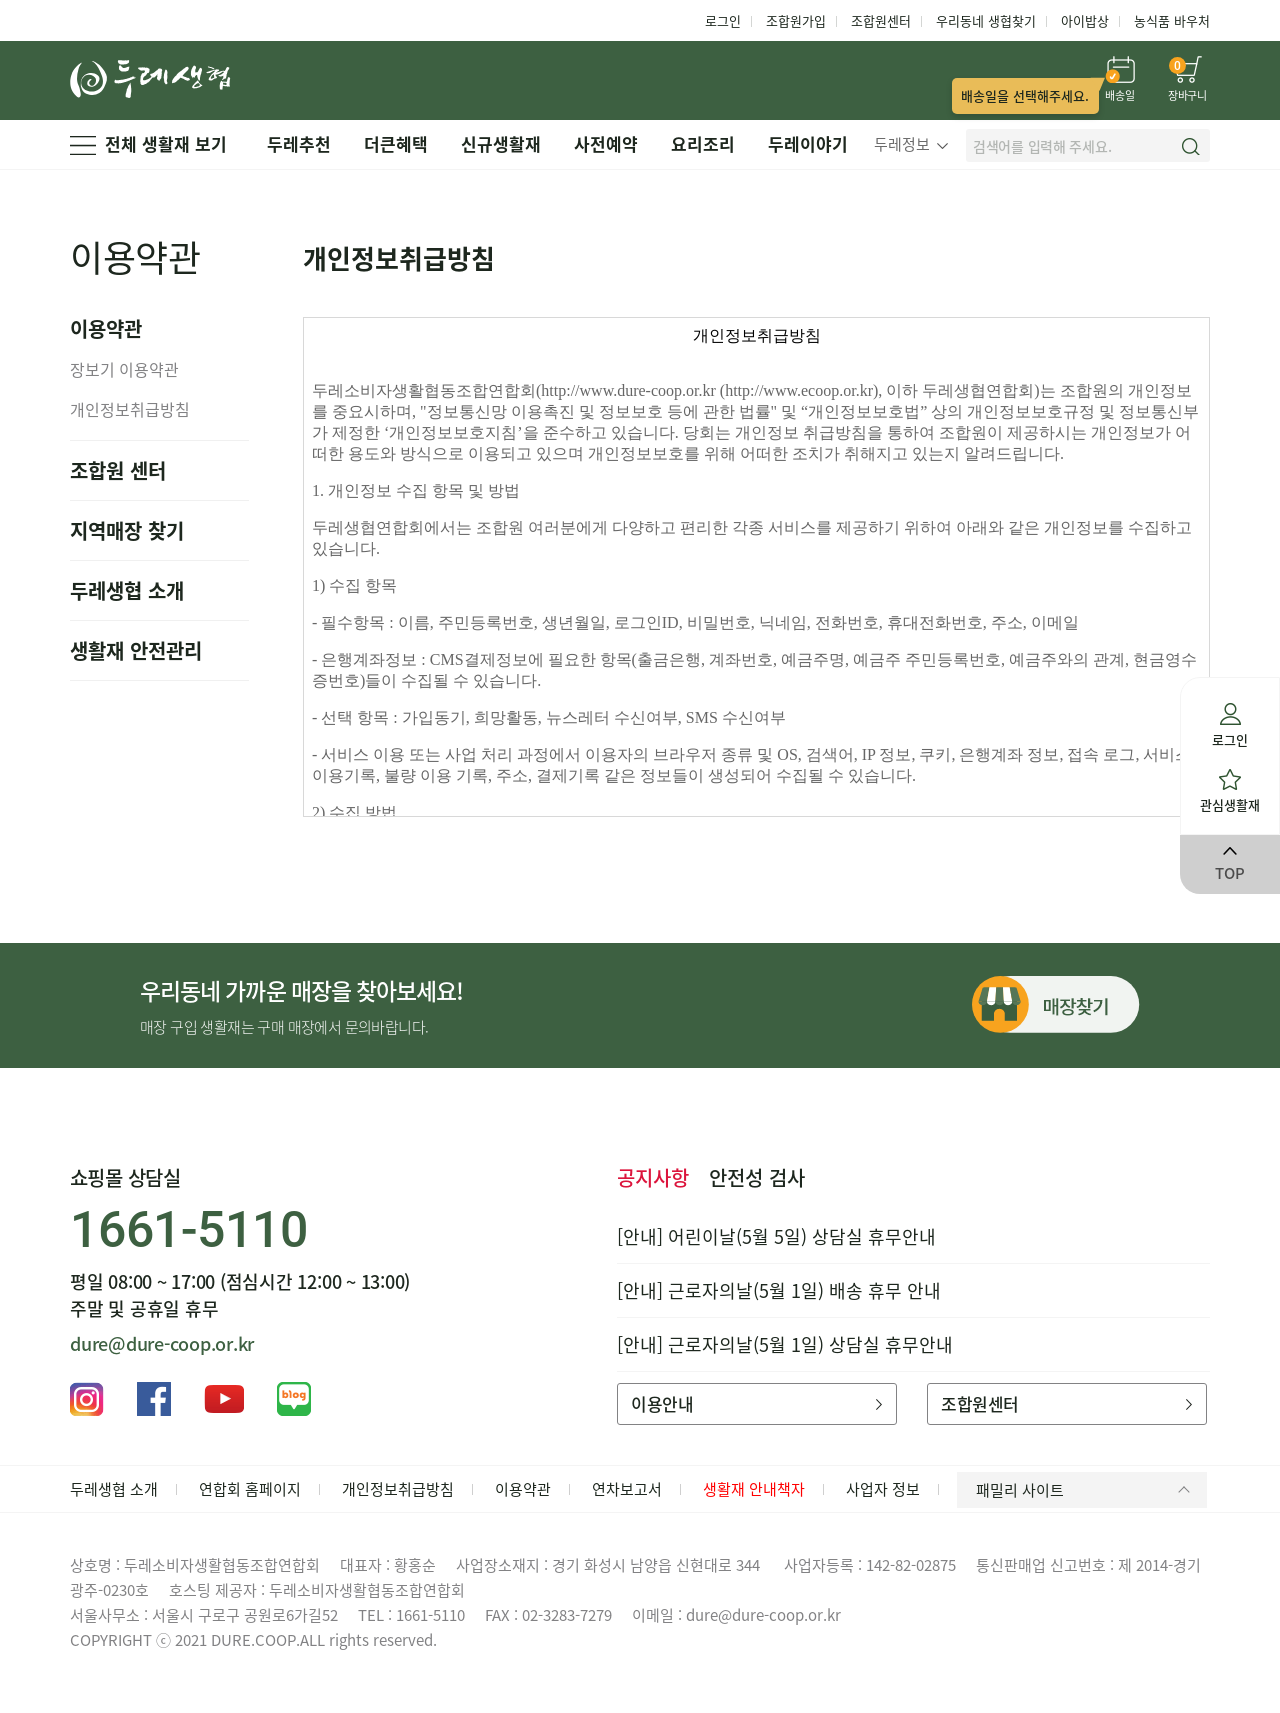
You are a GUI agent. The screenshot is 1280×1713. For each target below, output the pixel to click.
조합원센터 (881, 20)
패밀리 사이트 (1086, 1490)
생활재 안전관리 (136, 650)
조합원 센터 (118, 470)
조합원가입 (796, 20)
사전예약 (606, 143)
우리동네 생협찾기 (986, 20)
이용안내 (756, 1403)
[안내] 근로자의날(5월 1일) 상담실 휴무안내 (785, 1344)
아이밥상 (1085, 20)
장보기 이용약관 (124, 369)
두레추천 (299, 143)
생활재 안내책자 (754, 1489)
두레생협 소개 (127, 590)
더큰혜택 (396, 143)
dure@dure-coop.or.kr (162, 1343)
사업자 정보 (883, 1489)
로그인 (723, 20)
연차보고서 (627, 1489)
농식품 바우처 (1172, 20)
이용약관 (523, 1489)
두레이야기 (808, 143)
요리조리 (703, 143)
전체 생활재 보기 (148, 143)
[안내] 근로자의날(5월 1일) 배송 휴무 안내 (779, 1290)
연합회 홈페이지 (250, 1489)
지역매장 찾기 (127, 530)
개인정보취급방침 (130, 409)
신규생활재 (501, 143)
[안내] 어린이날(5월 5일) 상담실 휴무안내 (776, 1236)
